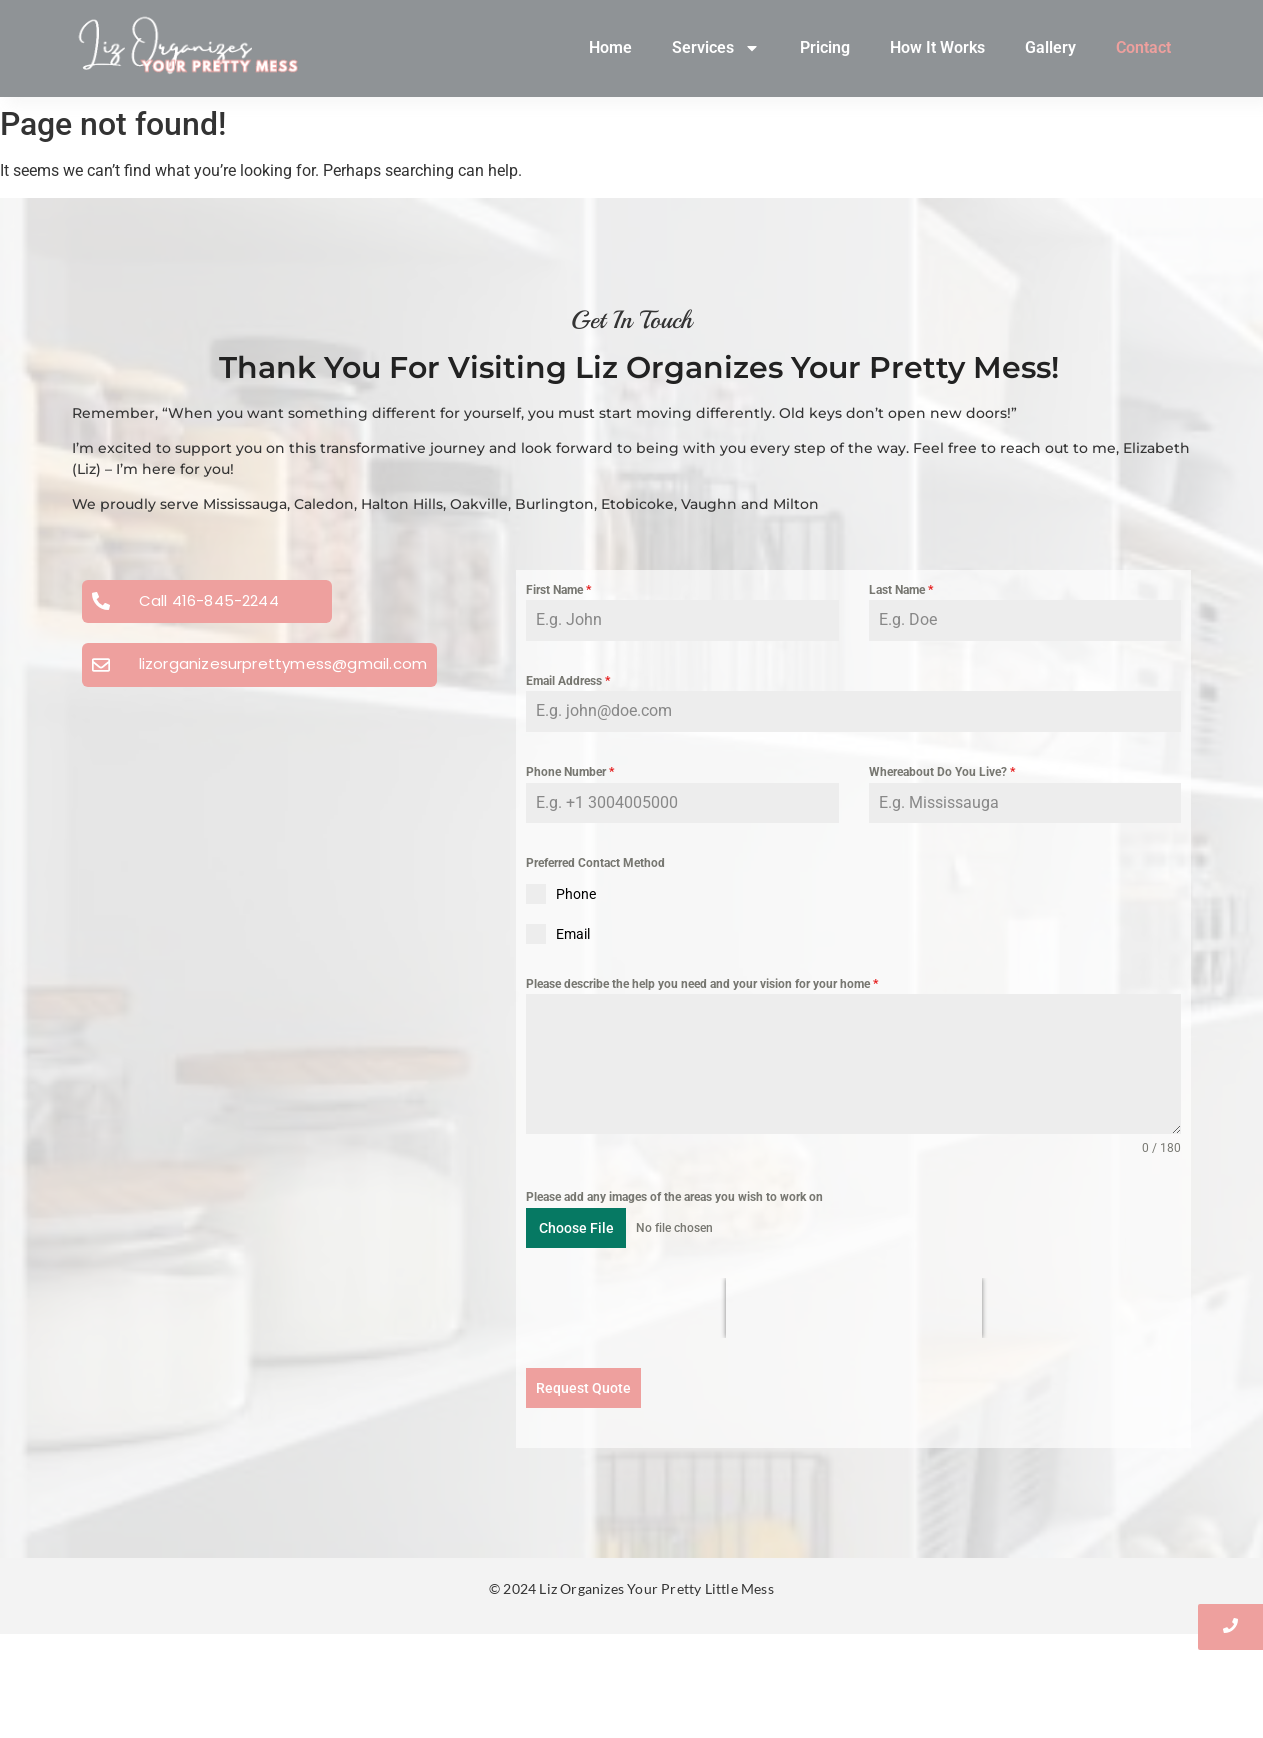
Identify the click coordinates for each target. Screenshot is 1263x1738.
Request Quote (583, 1388)
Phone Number (570, 772)
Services (716, 48)
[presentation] (854, 1308)
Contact (1143, 47)
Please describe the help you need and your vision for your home (702, 984)
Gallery (1050, 47)
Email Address (568, 681)
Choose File (576, 1228)
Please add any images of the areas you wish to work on (674, 1197)
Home (610, 47)
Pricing (825, 47)
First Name (558, 590)
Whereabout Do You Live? (942, 772)
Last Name (901, 590)
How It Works (937, 47)
